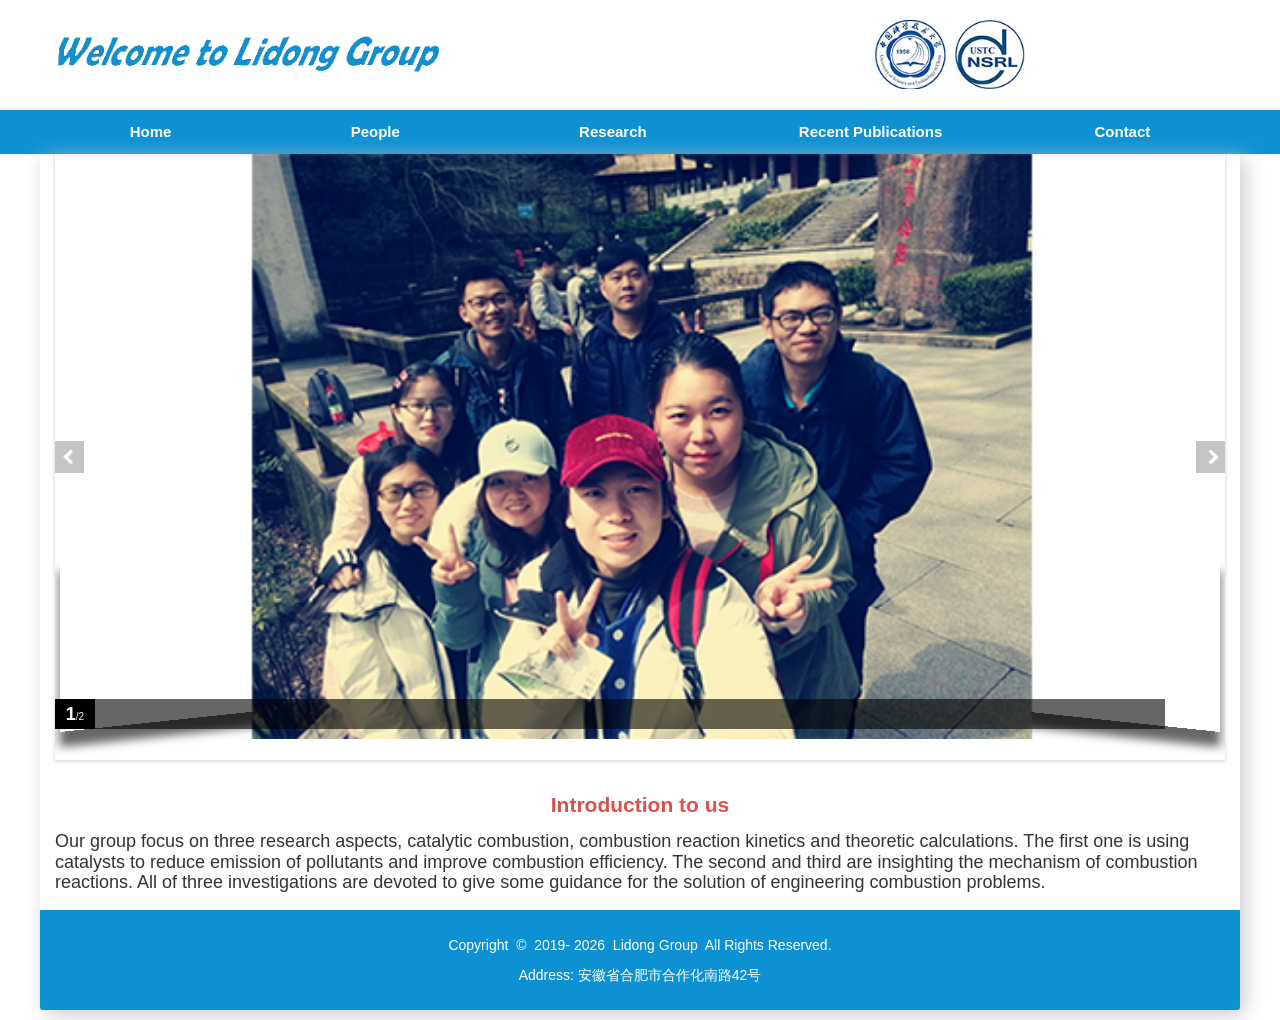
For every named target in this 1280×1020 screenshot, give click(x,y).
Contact (1122, 131)
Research (613, 131)
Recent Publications (870, 131)
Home (151, 131)
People (375, 131)
